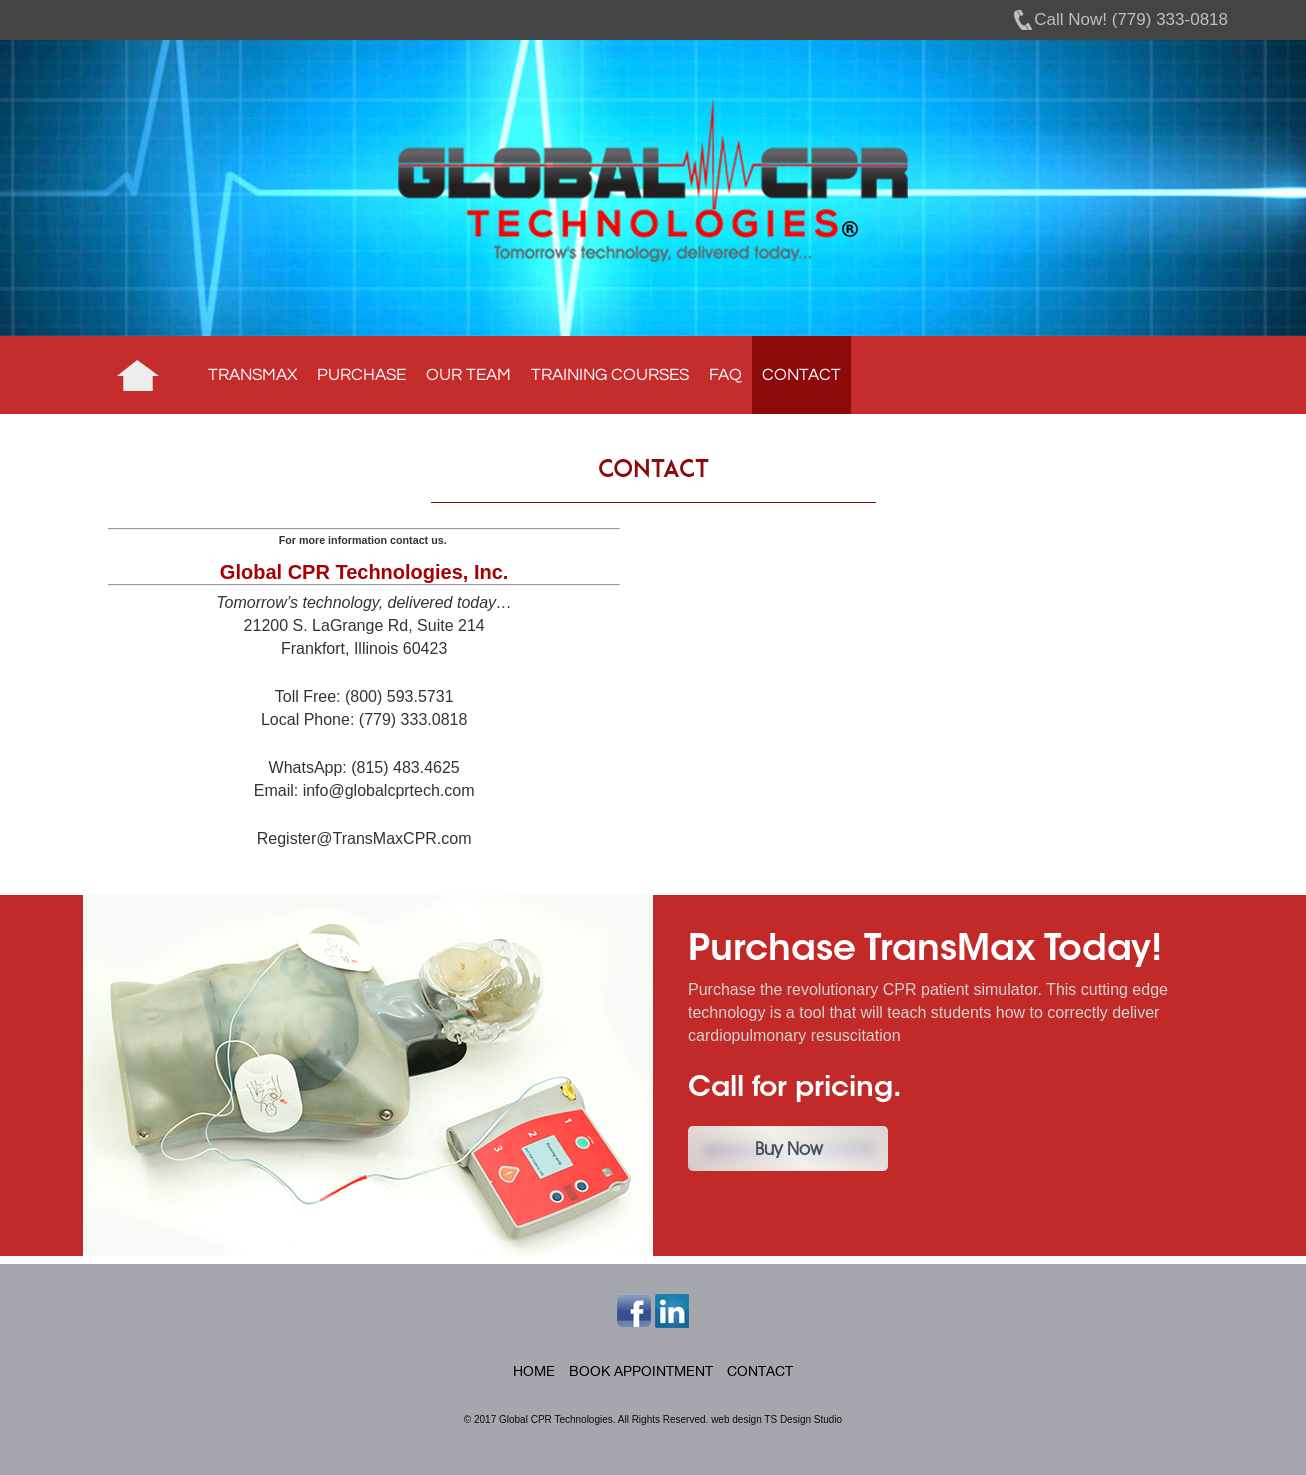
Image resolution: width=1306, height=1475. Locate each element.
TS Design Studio (803, 1419)
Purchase (361, 375)
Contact (801, 375)
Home (138, 375)
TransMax (252, 375)
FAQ (725, 375)
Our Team (468, 375)
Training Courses (610, 375)
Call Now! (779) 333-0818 (1131, 19)
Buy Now (788, 1148)
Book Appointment (641, 1371)
